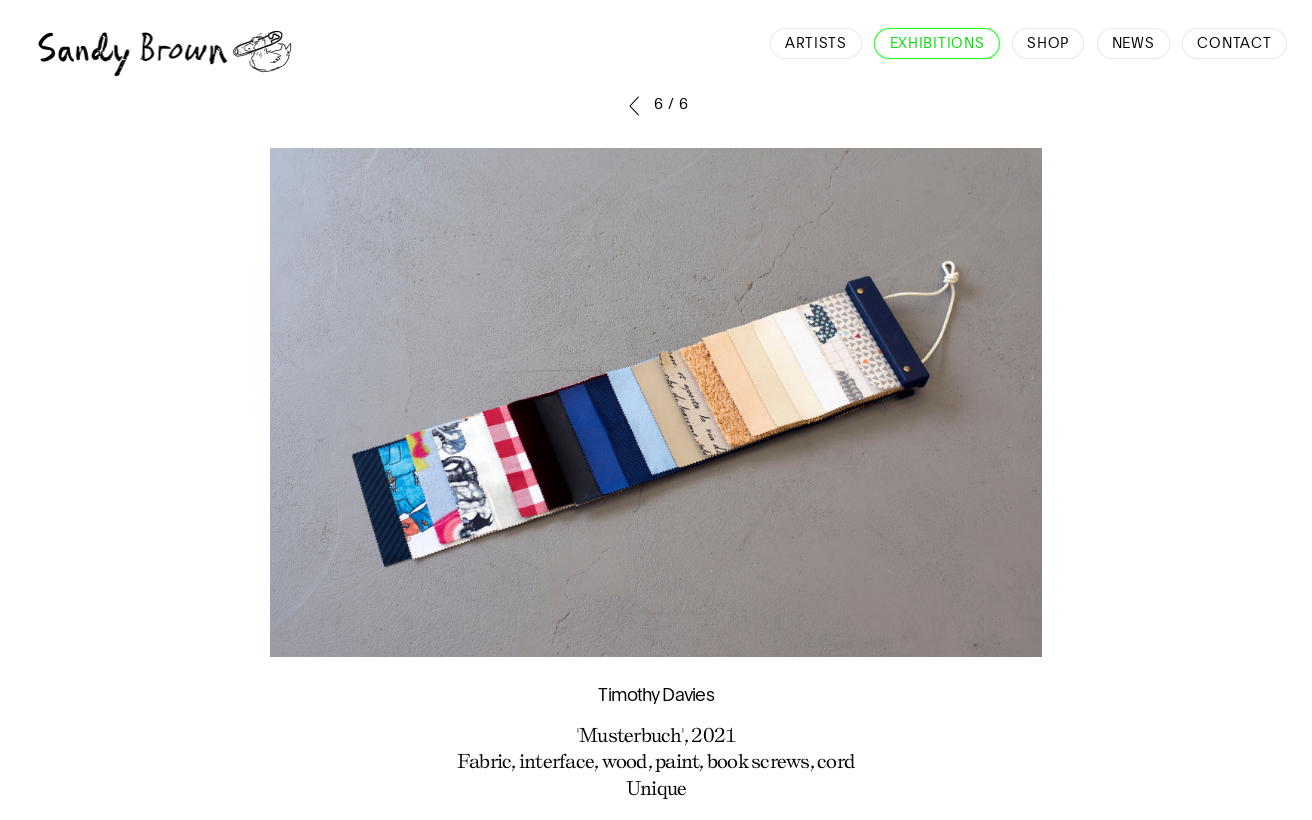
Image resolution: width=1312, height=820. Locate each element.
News (1133, 44)
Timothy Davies (656, 696)
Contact (1234, 44)
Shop (1048, 44)
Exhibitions (937, 44)
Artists (816, 44)
